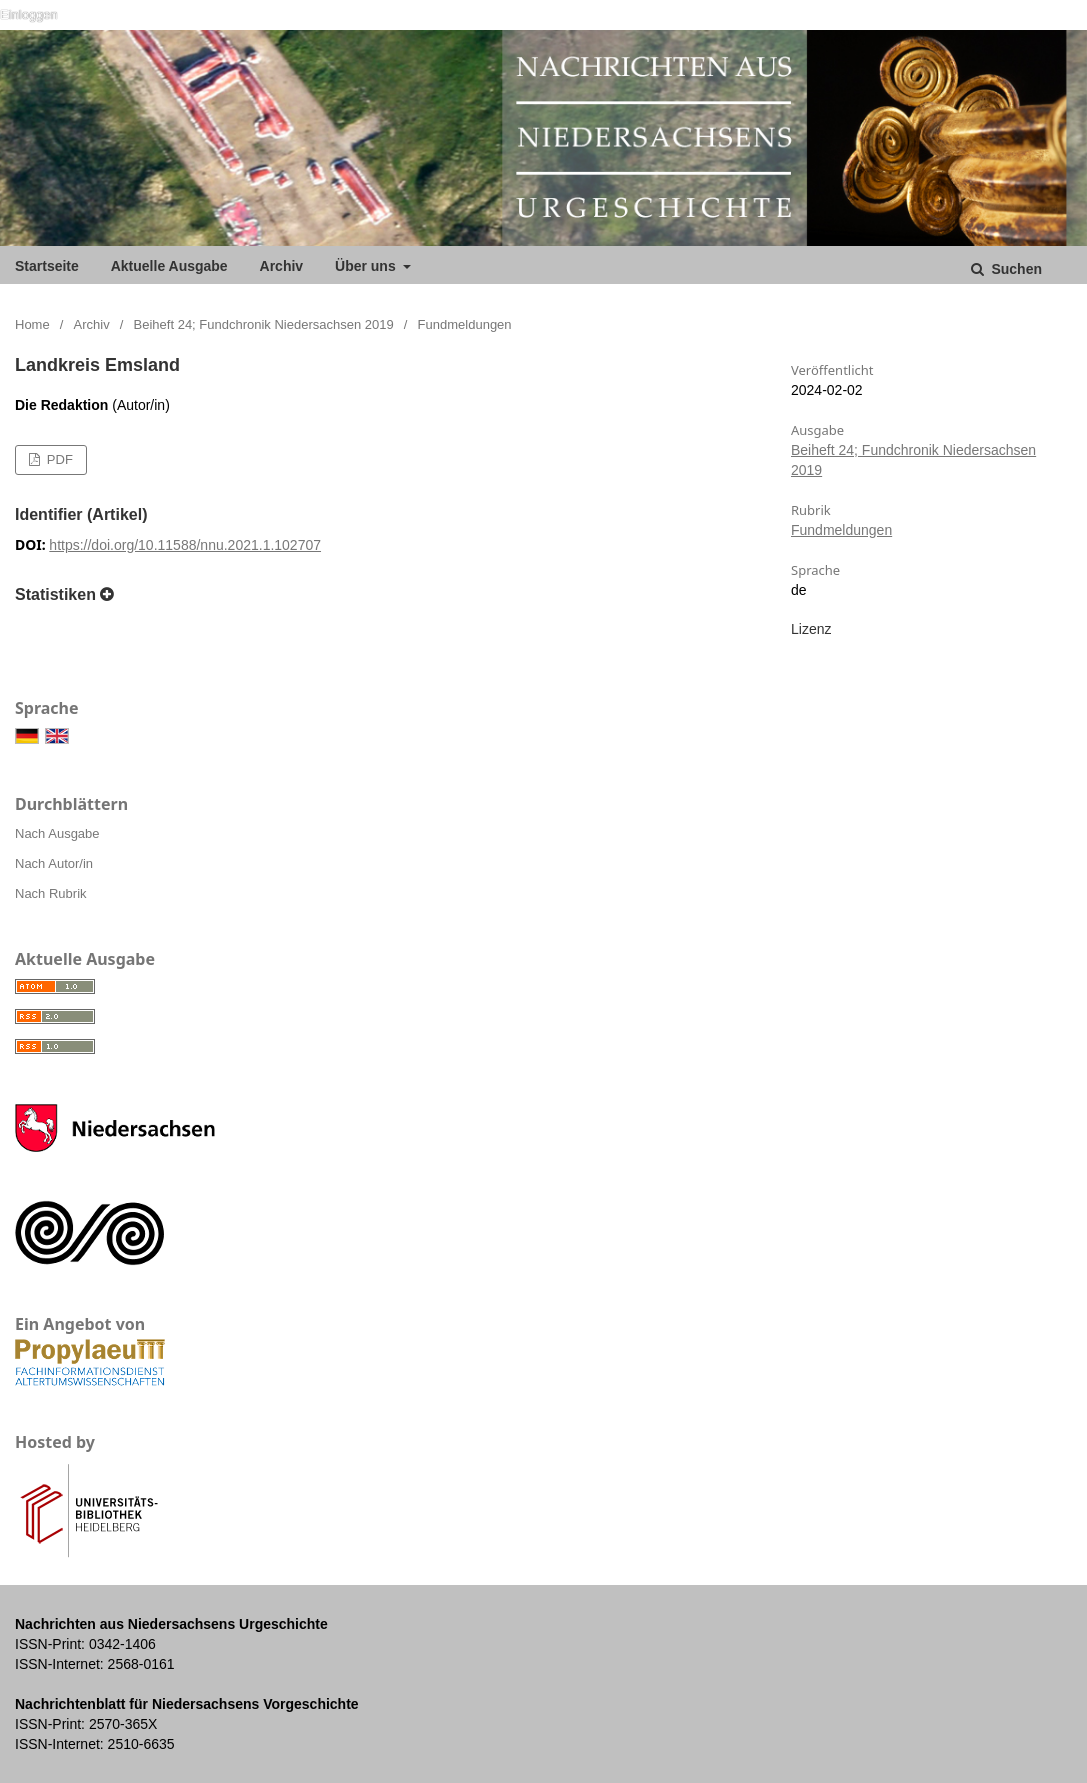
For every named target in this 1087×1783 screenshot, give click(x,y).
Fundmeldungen (841, 530)
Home (32, 324)
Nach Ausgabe (57, 833)
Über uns (367, 266)
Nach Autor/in (54, 863)
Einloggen (29, 14)
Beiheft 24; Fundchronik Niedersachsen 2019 (264, 324)
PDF (58, 459)
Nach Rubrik (51, 893)
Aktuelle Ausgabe (169, 266)
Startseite (47, 266)
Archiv (282, 266)
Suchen (1015, 269)
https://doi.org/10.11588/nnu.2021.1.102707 (185, 545)
